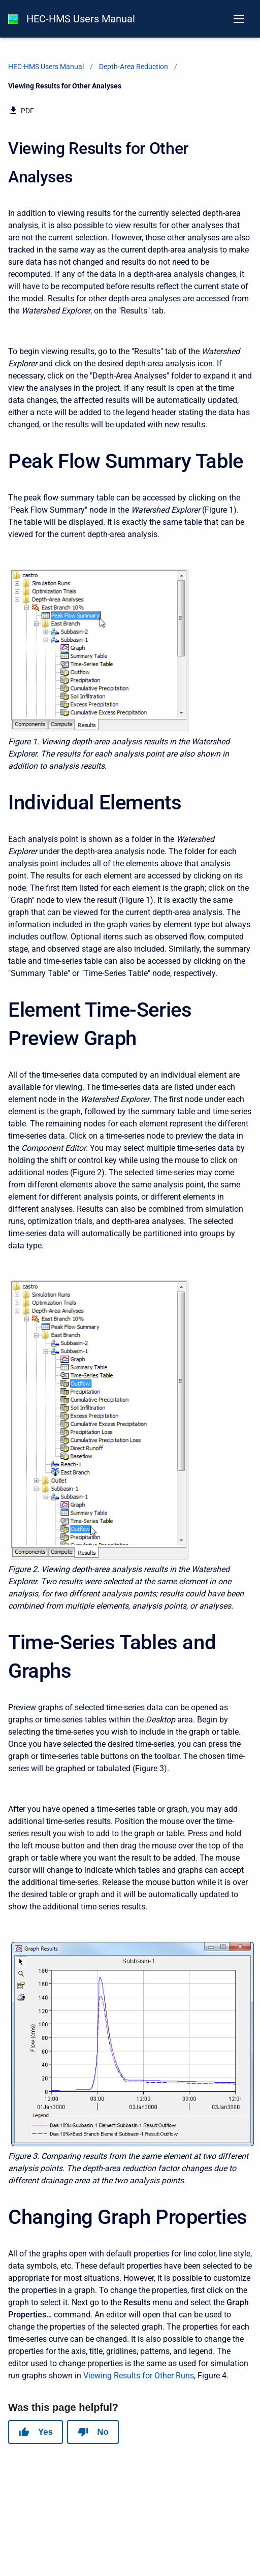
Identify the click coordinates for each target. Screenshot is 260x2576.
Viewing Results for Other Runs (138, 2375)
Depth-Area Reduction (133, 66)
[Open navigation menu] (239, 19)
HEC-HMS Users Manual (80, 19)
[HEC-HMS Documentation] (13, 19)
